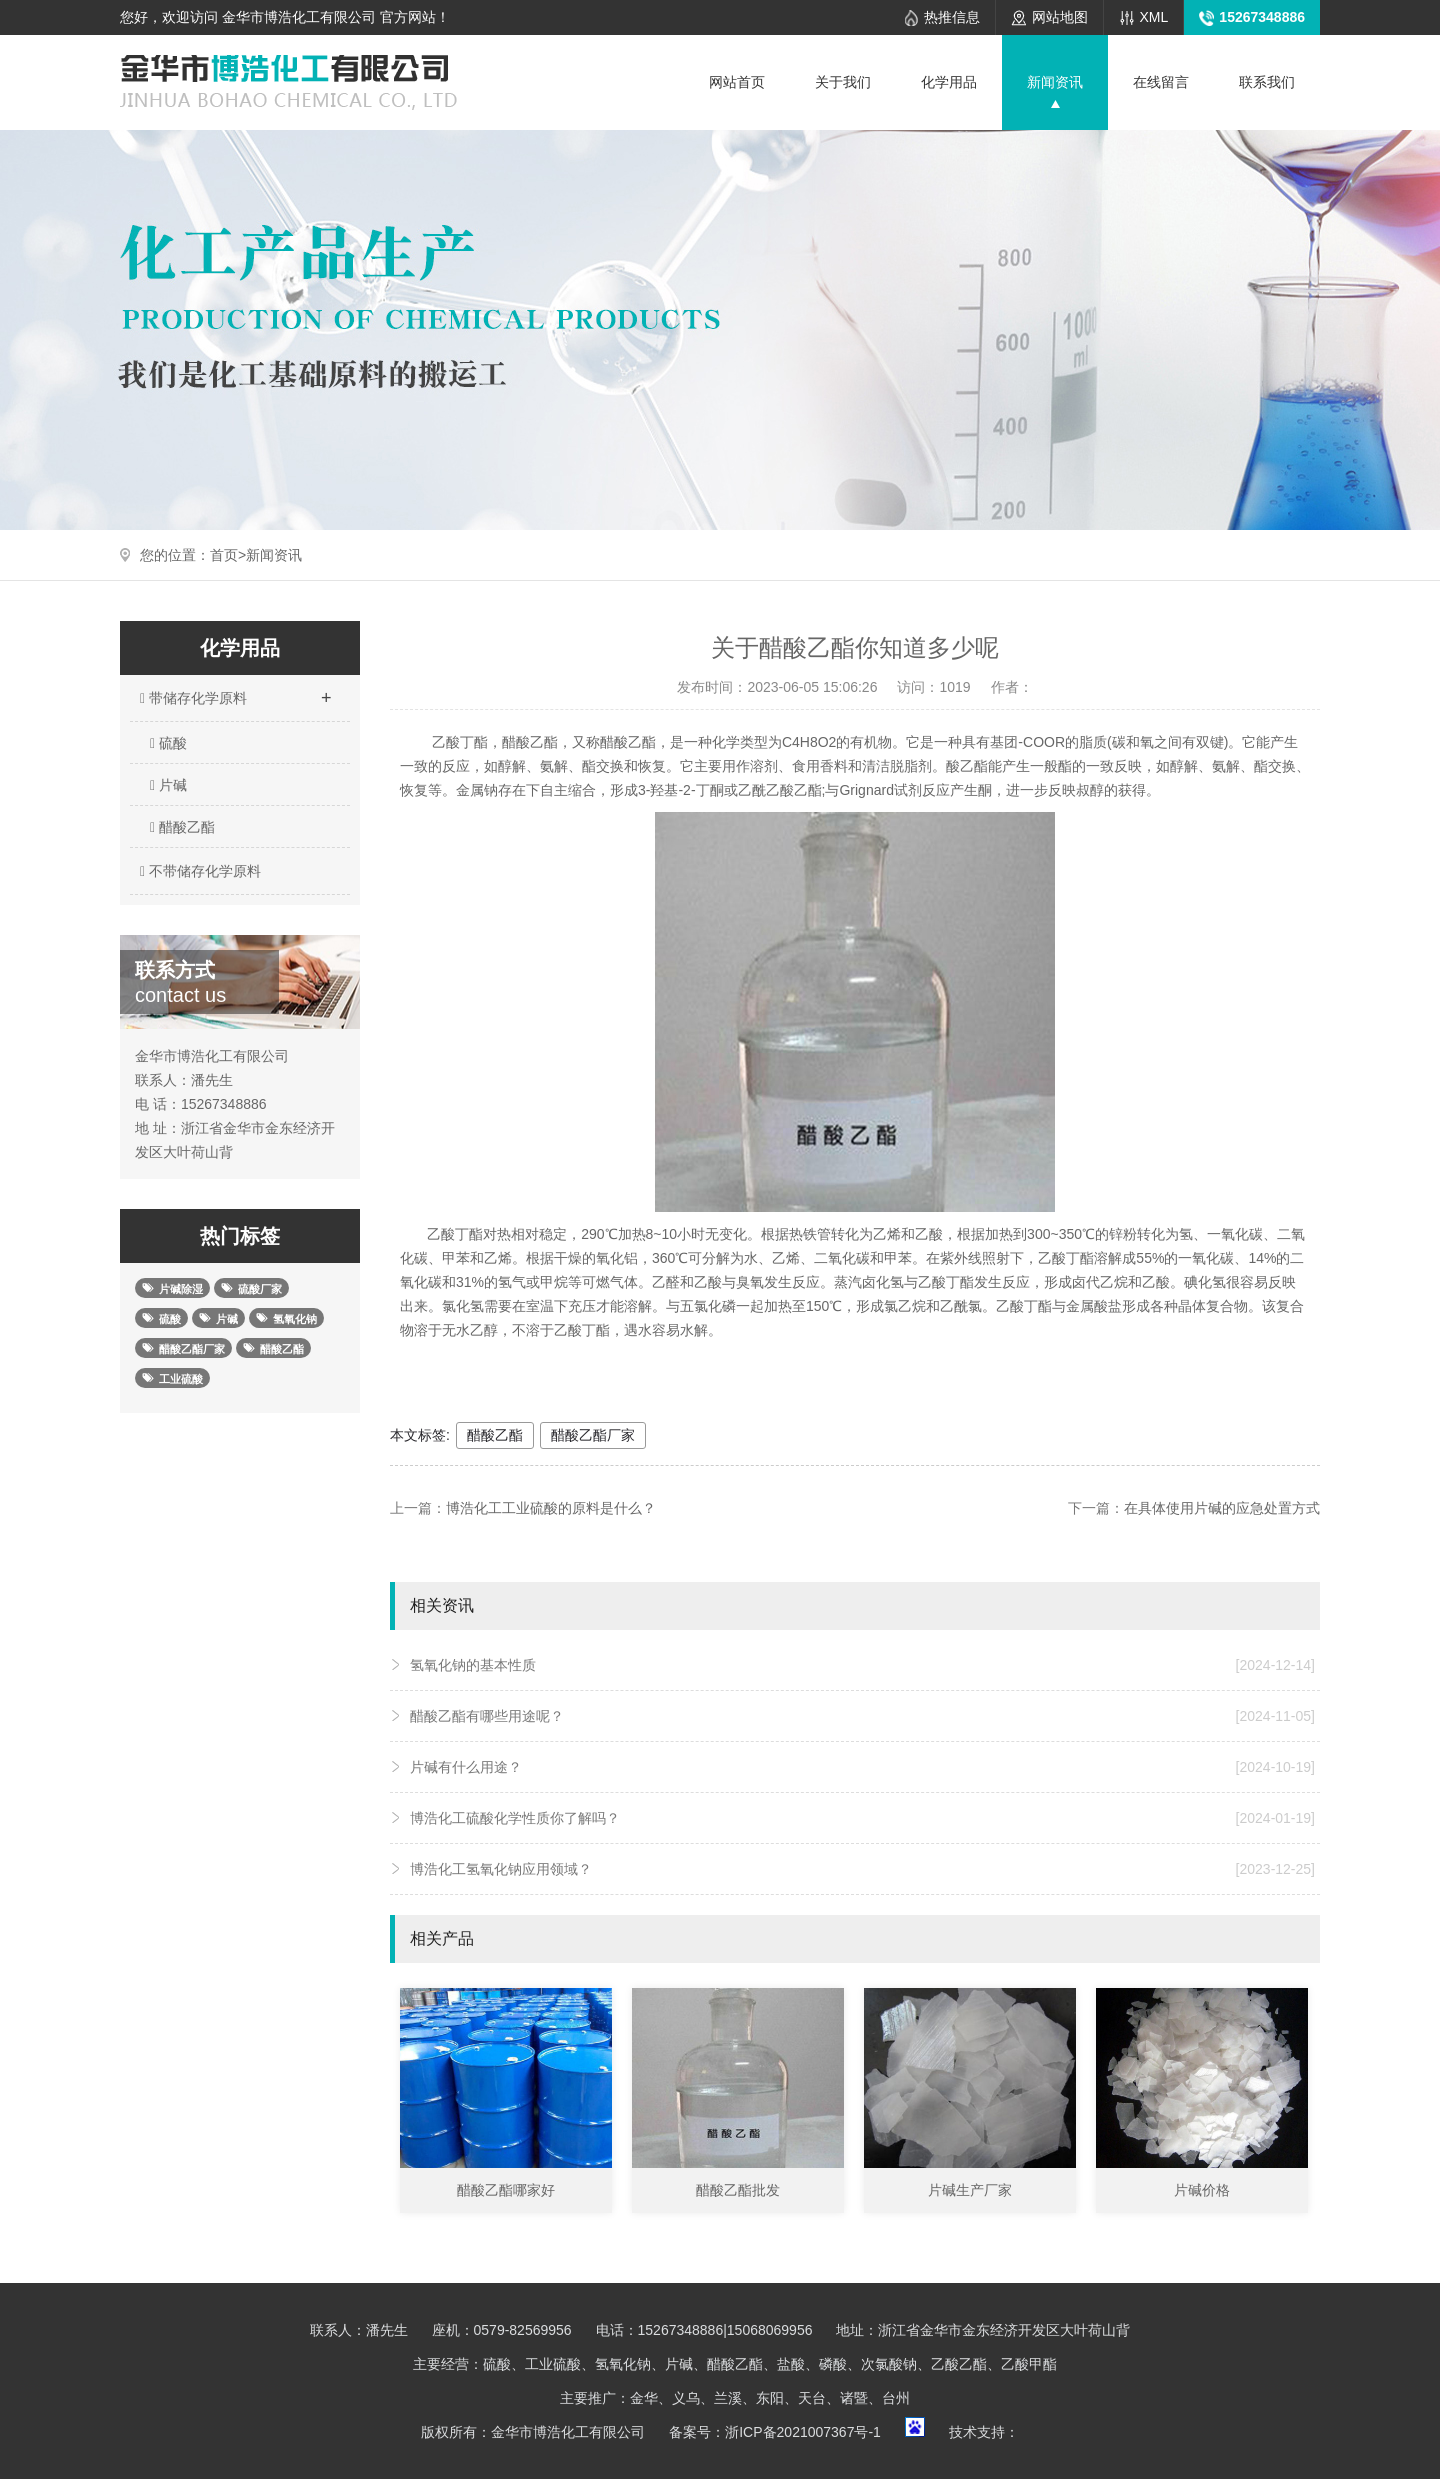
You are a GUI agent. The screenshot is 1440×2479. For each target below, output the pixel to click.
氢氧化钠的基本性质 (862, 1665)
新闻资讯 (1055, 82)
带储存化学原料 (235, 692)
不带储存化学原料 (198, 871)
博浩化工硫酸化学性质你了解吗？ (862, 1818)
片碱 (168, 785)
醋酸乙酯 (182, 827)
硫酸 (168, 743)
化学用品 (949, 82)
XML (1154, 17)
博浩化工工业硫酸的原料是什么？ (551, 1508)
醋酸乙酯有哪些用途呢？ (862, 1716)
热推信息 (952, 17)
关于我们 (843, 82)
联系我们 (1267, 82)
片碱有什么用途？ (862, 1767)
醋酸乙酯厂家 (593, 1435)
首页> (228, 555)
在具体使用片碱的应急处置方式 (1222, 1508)
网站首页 (737, 82)
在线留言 (1161, 82)
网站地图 (1060, 17)
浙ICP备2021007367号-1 (803, 2432)
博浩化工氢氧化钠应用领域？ (862, 1869)
